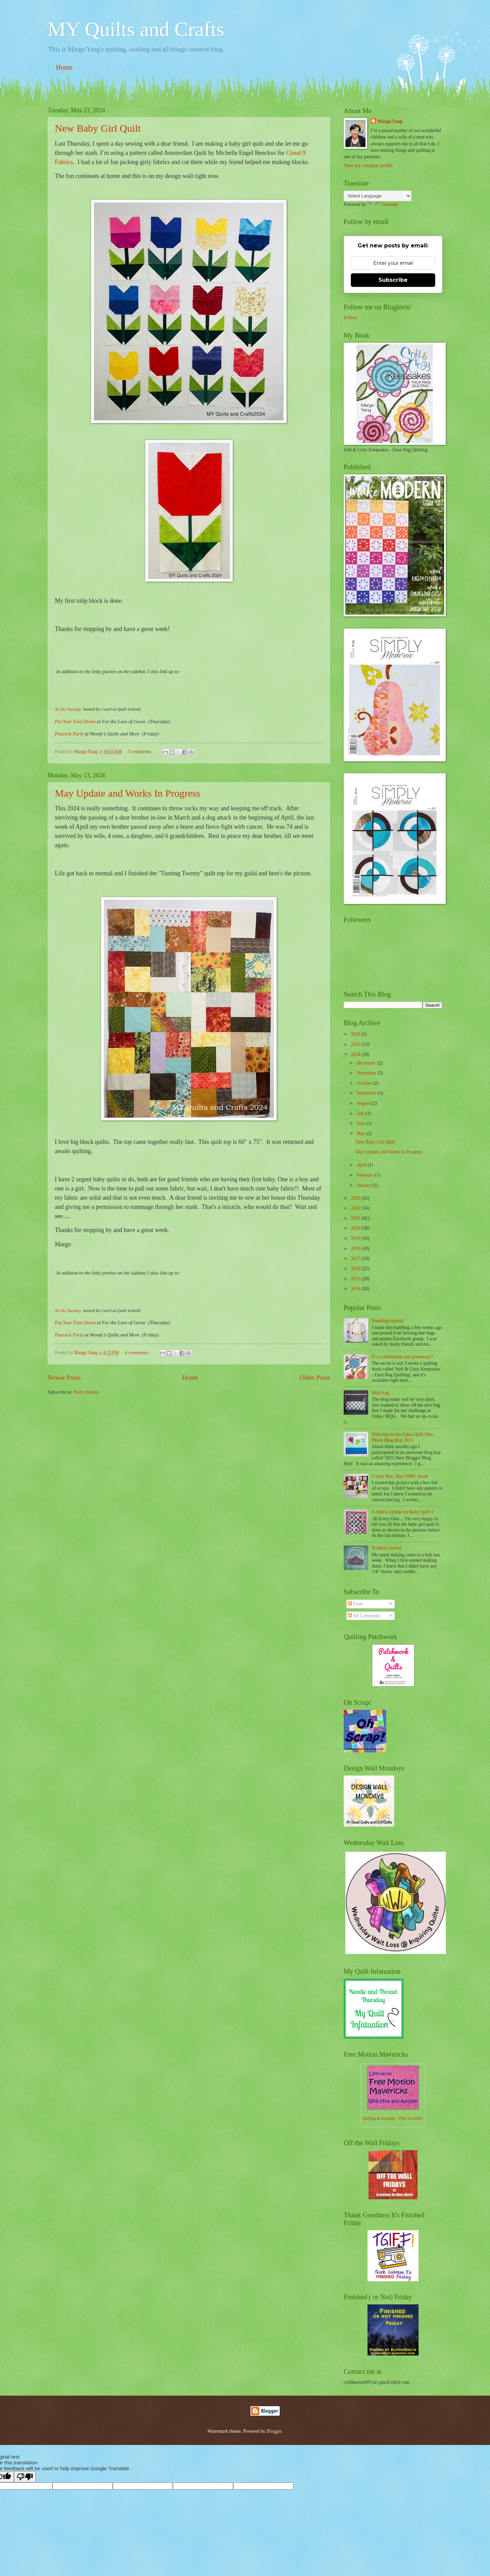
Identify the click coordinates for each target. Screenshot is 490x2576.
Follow (350, 317)
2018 (356, 1248)
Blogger (273, 2431)
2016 (356, 1268)
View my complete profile (368, 165)
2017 (356, 1258)
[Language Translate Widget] (377, 196)
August (364, 1103)
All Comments (364, 1615)
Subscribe (393, 280)
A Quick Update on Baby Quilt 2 (403, 1511)
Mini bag (380, 1392)
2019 (356, 1238)
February (366, 1175)
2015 (356, 1278)
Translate (382, 204)
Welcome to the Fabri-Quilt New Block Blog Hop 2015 (403, 1437)
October (365, 1083)
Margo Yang (389, 121)
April (362, 1164)
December (367, 1063)
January (364, 1185)
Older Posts (314, 1377)
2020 (356, 1228)
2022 (356, 1208)
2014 (356, 1288)
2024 (356, 1054)
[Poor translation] (25, 2476)
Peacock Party (69, 733)
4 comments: (137, 1352)
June (361, 1123)
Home (64, 67)
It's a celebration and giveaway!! (402, 1356)
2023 (356, 1198)
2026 (356, 1034)
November (367, 1072)
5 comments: (140, 751)
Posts (355, 1603)
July (361, 1113)
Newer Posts (64, 1377)
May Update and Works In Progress (127, 793)
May (361, 1133)
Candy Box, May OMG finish (400, 1476)
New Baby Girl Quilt (98, 128)
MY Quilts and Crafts (136, 29)
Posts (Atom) (86, 1392)
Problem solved (386, 1548)
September (367, 1093)
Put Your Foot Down (75, 721)
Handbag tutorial (388, 1320)
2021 (356, 1218)
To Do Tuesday (68, 709)
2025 (356, 1044)
